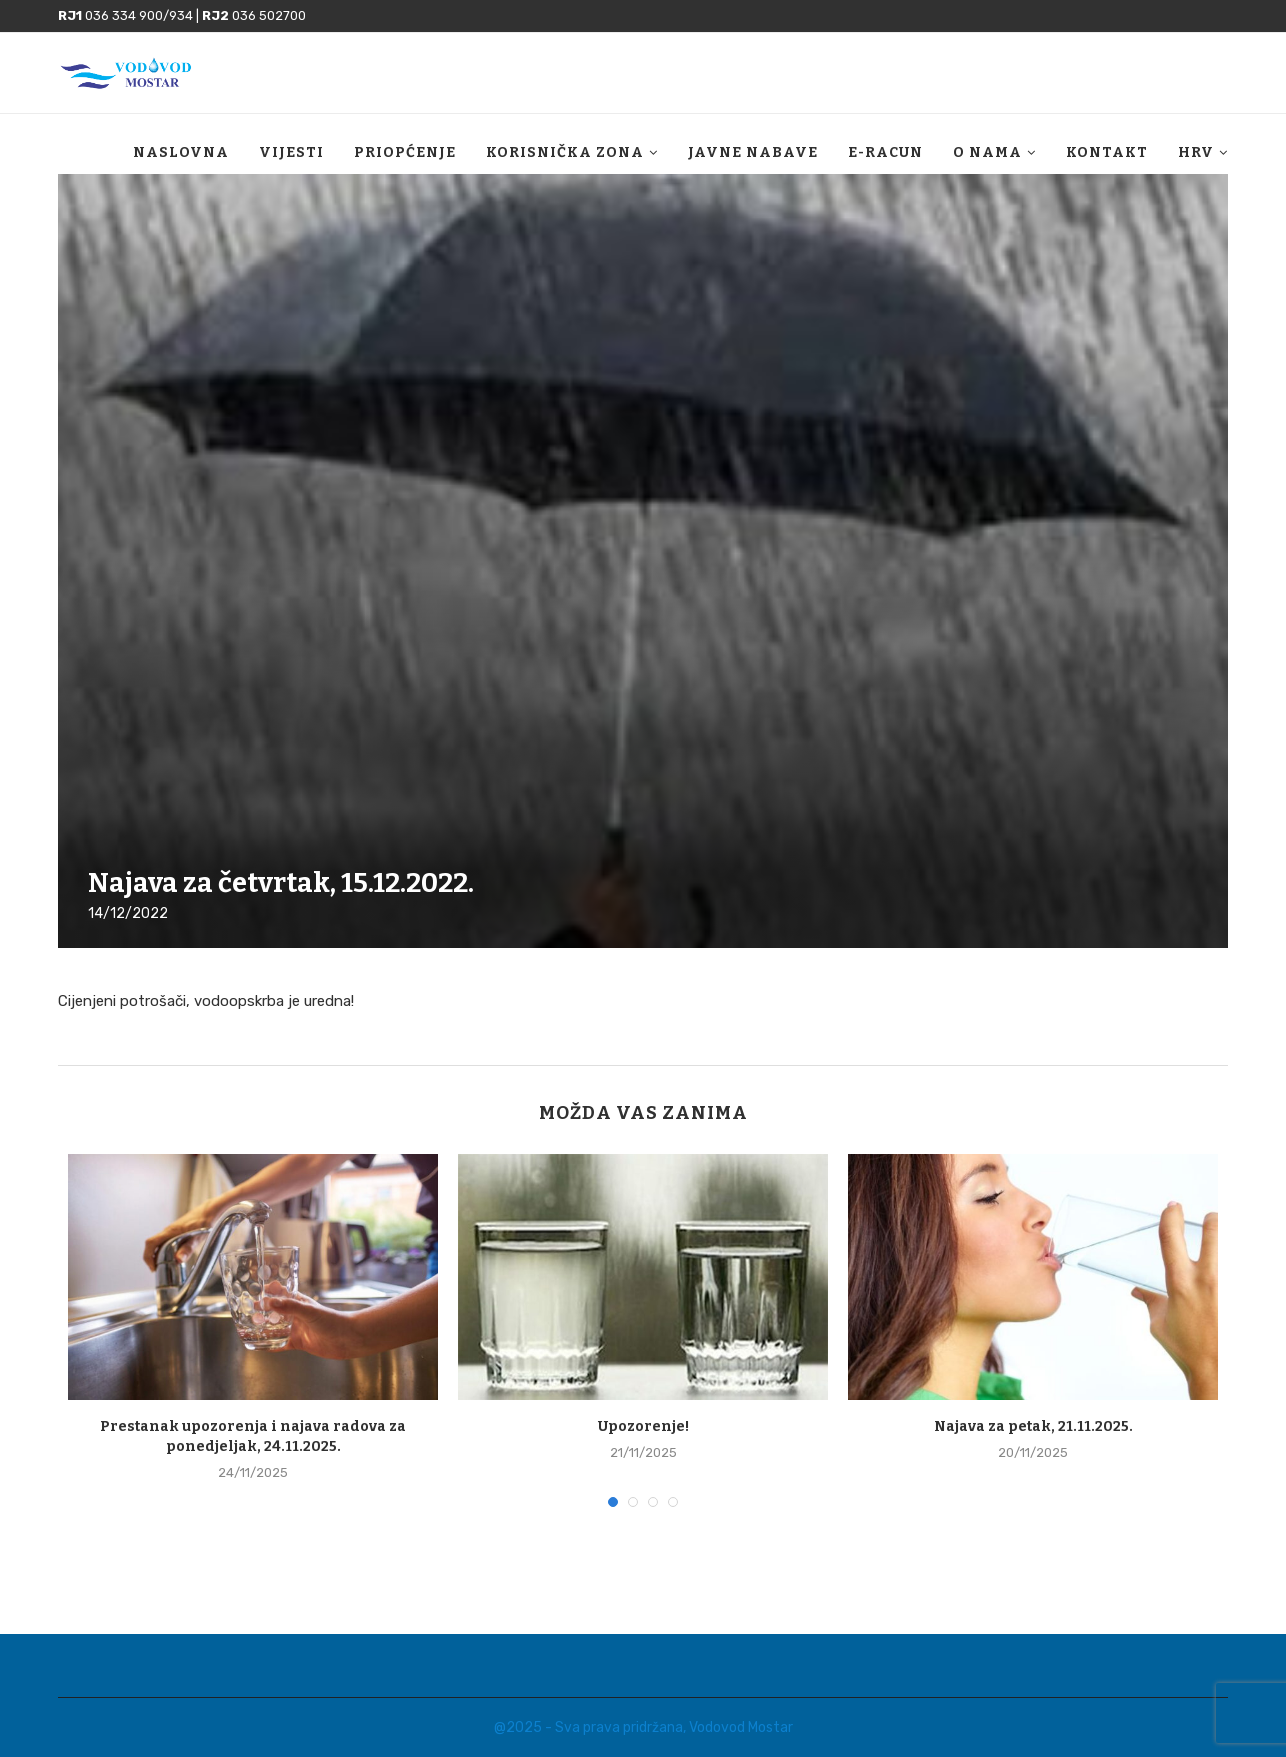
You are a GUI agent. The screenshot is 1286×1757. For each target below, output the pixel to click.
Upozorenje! (643, 1426)
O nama (987, 152)
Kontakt (1107, 152)
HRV (1196, 152)
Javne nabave (753, 152)
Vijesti (291, 152)
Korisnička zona (565, 152)
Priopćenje (405, 152)
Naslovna (181, 152)
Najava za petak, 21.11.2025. (1033, 1426)
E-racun (885, 152)
